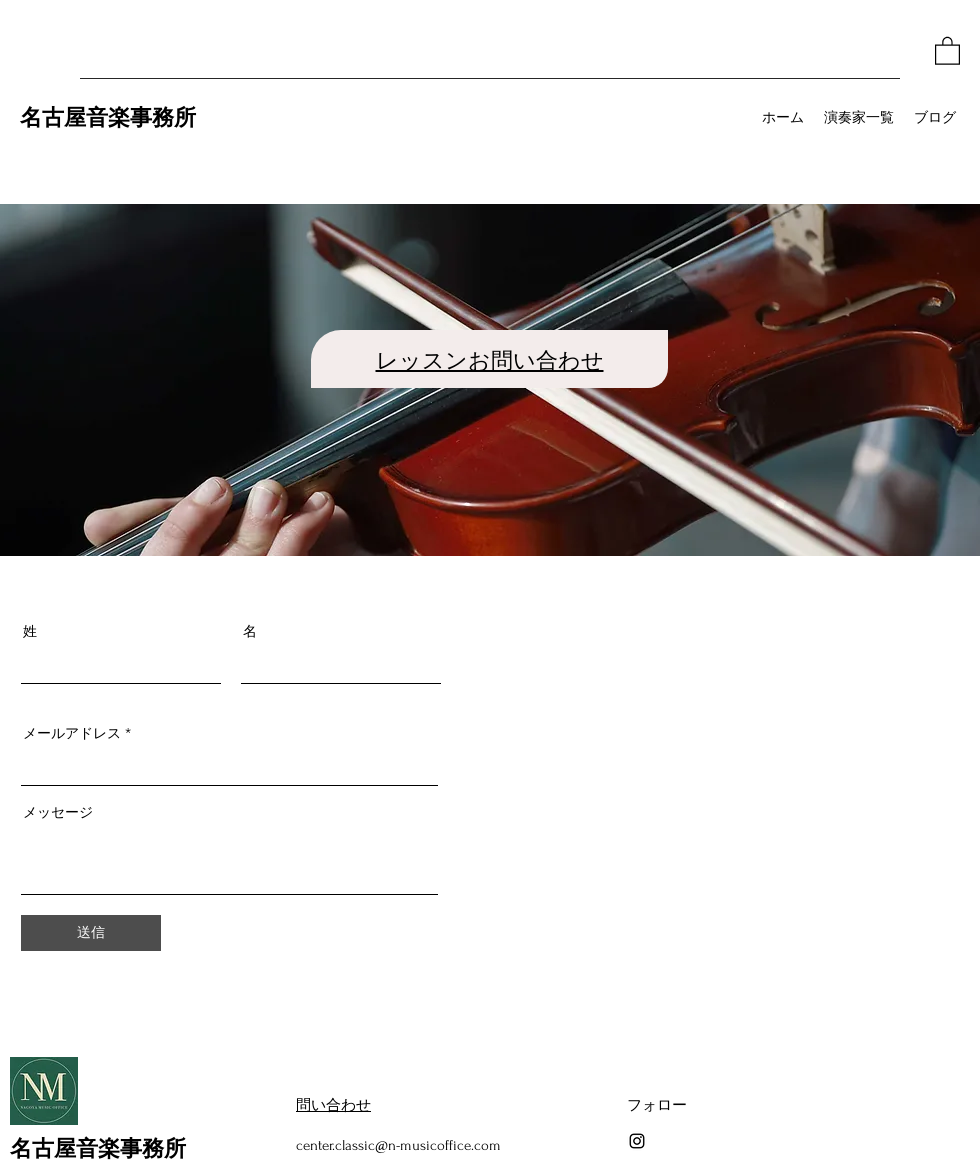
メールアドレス (72, 733)
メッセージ (58, 812)
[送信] (91, 933)
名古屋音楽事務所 (108, 116)
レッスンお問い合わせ (490, 359)
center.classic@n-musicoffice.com (398, 1145)
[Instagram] (637, 1141)
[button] (947, 50)
